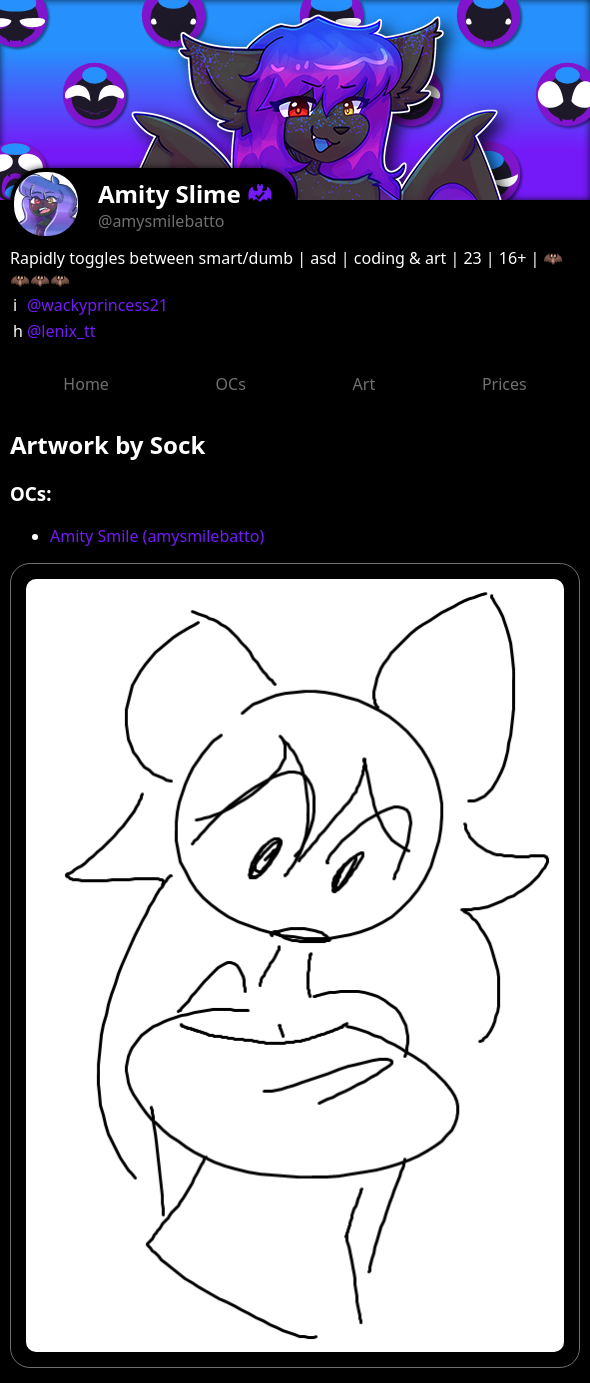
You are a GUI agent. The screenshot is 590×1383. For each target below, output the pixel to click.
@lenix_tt (61, 331)
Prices (504, 384)
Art (364, 384)
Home (86, 384)
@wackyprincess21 (97, 305)
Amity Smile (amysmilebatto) (157, 536)
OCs (231, 384)
